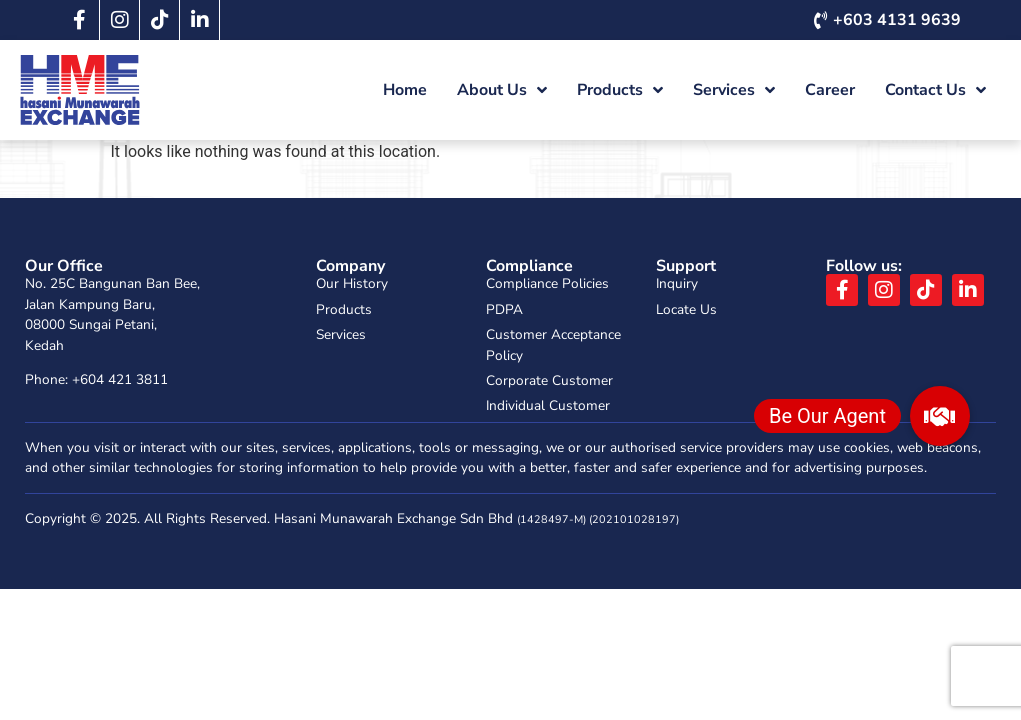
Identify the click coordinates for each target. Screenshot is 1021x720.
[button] (940, 416)
